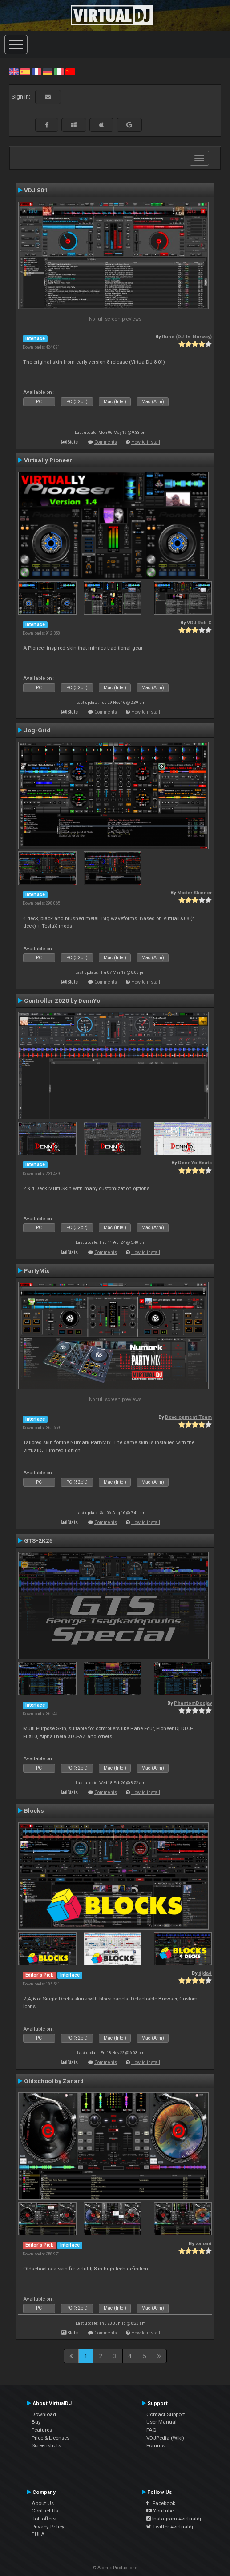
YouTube (160, 2511)
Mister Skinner (194, 893)
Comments (105, 442)
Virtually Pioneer (48, 460)
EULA (38, 2534)
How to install (145, 442)
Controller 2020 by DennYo (62, 1000)
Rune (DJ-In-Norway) (187, 337)
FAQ (151, 2430)
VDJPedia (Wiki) (165, 2438)
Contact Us (45, 2511)
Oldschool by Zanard (54, 2080)
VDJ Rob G (199, 623)
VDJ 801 (36, 190)
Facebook (160, 2503)
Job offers (44, 2519)
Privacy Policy (48, 2527)
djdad (205, 1973)
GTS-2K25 (38, 1540)
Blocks (34, 1810)
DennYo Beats (195, 1163)
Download (44, 2414)
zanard (203, 2244)
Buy (36, 2422)
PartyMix (36, 1270)
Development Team (188, 1417)
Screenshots (46, 2445)
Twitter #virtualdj (169, 2527)
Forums (155, 2445)
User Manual (161, 2422)
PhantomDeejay (193, 1703)
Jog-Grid (37, 730)
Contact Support (165, 2414)
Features (42, 2430)
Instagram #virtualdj (173, 2519)
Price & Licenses (50, 2438)
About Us (43, 2503)
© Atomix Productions (115, 2568)
